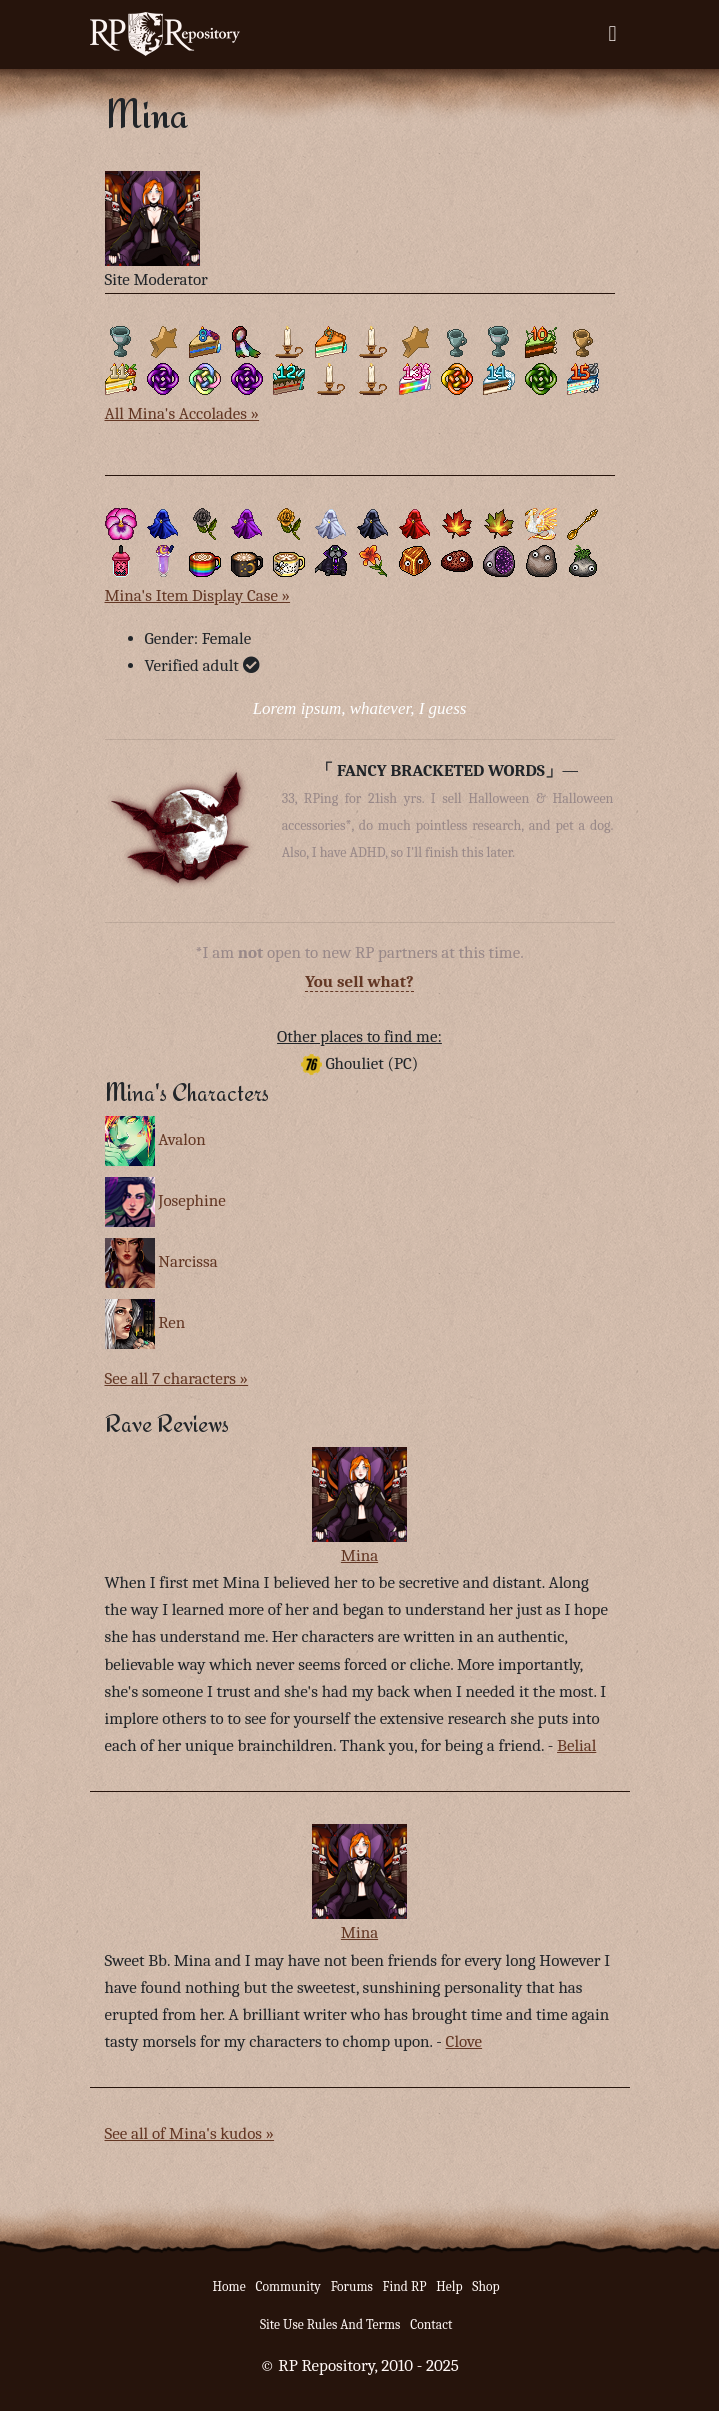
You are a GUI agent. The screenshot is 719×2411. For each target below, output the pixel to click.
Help (449, 2286)
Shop (485, 2286)
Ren (171, 1322)
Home (229, 2286)
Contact (431, 2324)
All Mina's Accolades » (182, 413)
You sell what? (359, 981)
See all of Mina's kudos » (190, 2133)
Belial (576, 1745)
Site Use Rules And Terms (330, 2324)
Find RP (405, 2286)
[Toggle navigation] (612, 34)
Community (287, 2286)
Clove (464, 2041)
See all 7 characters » (177, 1378)
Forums (352, 2286)
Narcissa (187, 1261)
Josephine (191, 1200)
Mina (359, 1555)
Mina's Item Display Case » (198, 595)
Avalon (181, 1138)
